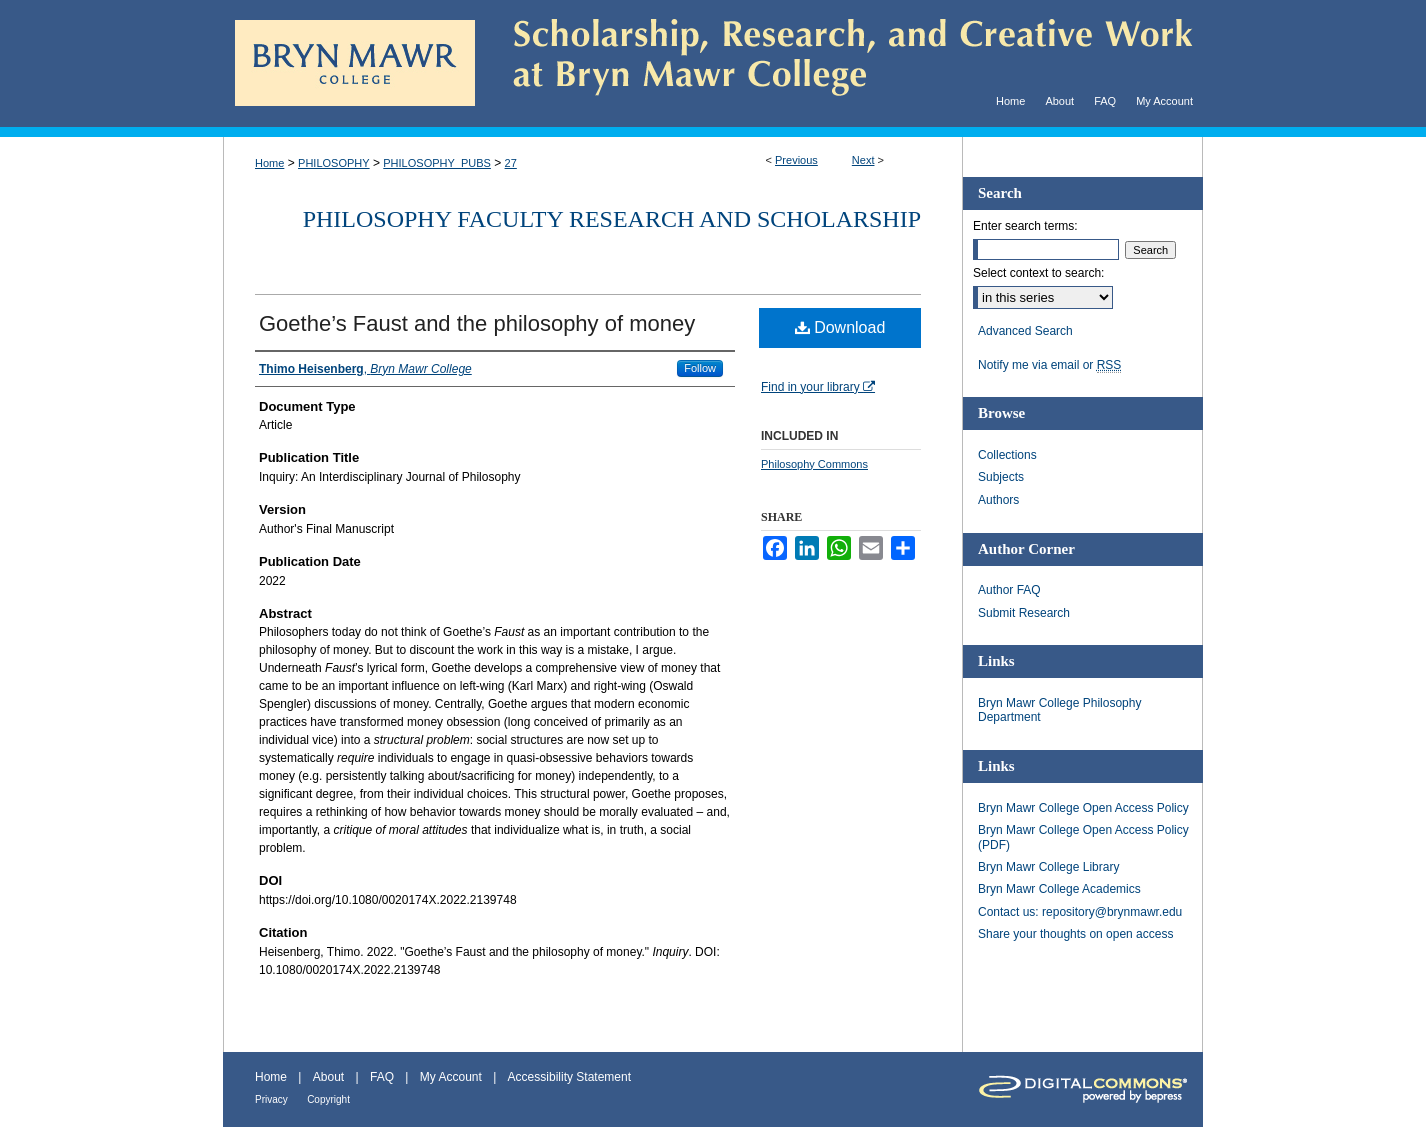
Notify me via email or (1049, 365)
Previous (796, 160)
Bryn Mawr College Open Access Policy (1083, 808)
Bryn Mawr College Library (1048, 867)
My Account (451, 1077)
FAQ (382, 1077)
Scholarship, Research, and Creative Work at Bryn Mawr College (839, 63)
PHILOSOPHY (334, 163)
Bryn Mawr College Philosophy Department (1059, 710)
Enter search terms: (1025, 226)
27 (511, 163)
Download (840, 327)
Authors (998, 500)
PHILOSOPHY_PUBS (437, 163)
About (328, 1077)
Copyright (328, 1099)
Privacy (271, 1099)
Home (269, 163)
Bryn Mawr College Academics (1059, 889)
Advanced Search (1025, 331)
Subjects (1001, 477)
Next (863, 160)
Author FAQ (1009, 590)
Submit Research (1024, 613)
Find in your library (818, 387)
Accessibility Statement (569, 1077)
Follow (700, 368)
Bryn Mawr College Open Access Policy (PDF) (1083, 837)
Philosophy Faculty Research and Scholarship (612, 219)
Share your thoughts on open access (1075, 934)
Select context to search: (1038, 273)
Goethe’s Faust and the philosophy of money (477, 323)
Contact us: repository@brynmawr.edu (1080, 912)
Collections (1007, 455)
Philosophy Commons (814, 464)
